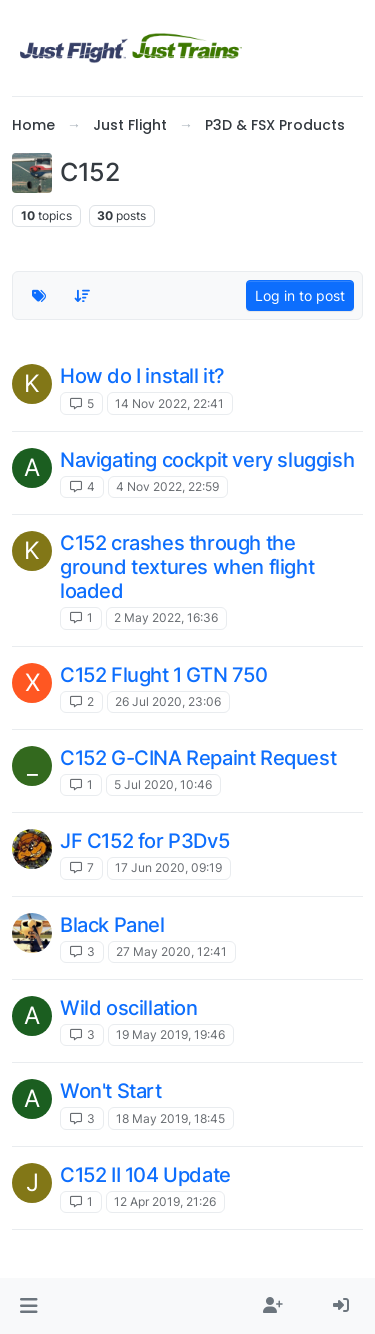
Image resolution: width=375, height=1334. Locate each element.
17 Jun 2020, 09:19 (168, 867)
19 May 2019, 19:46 (170, 1034)
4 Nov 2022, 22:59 (167, 486)
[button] (28, 1306)
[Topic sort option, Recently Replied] (83, 295)
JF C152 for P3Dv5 (144, 841)
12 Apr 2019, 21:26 (165, 1201)
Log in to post (300, 295)
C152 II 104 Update (145, 1175)
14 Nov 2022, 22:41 (169, 403)
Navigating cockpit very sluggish (207, 460)
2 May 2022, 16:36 (166, 617)
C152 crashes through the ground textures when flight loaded (187, 567)
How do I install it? (142, 376)
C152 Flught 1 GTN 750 (164, 675)
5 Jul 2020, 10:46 (163, 784)
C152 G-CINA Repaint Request (198, 758)
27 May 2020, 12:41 (171, 951)
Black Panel (112, 925)
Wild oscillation (129, 1008)
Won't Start (111, 1091)
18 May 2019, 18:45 (170, 1118)
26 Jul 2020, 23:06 (168, 701)
